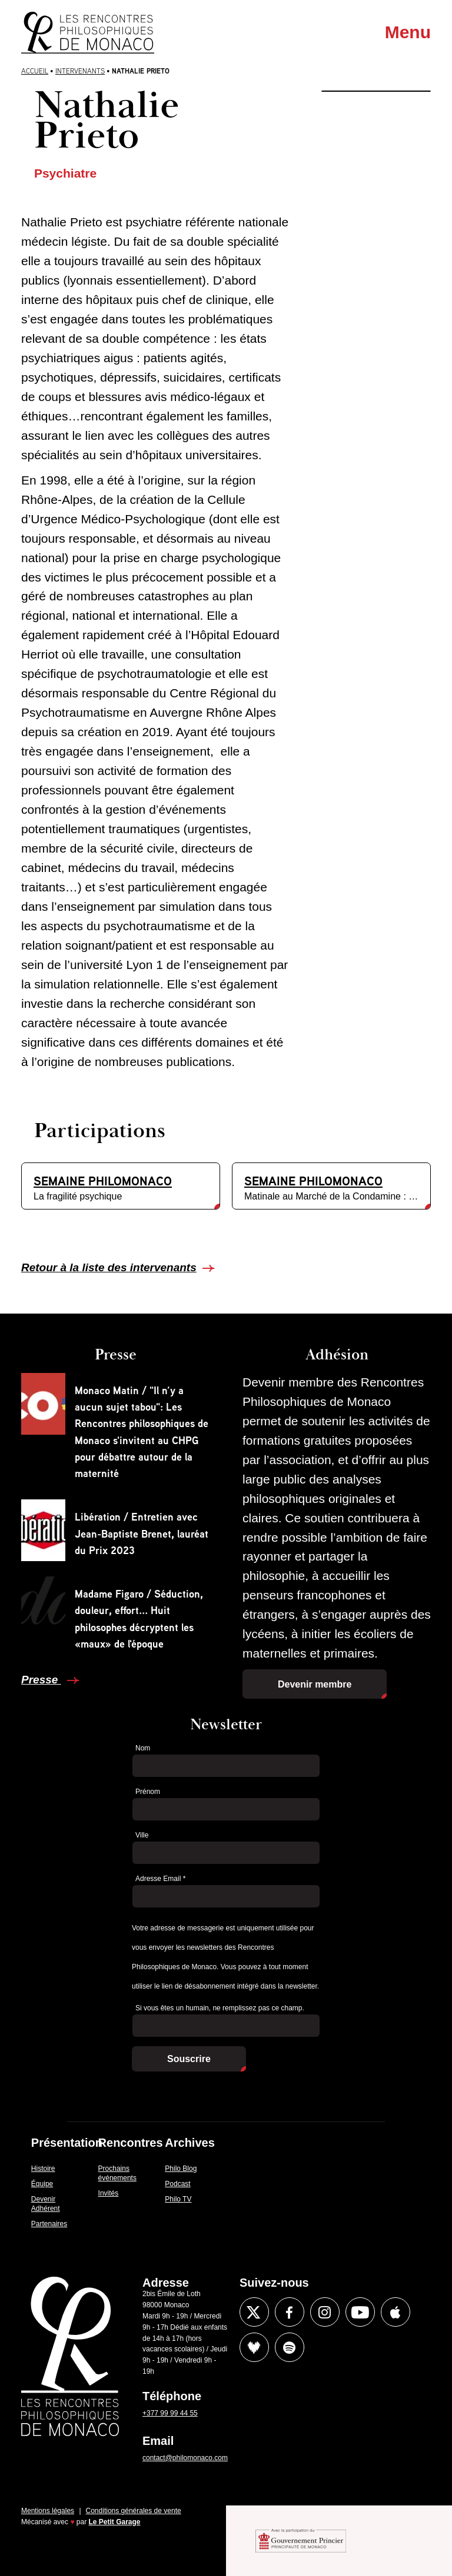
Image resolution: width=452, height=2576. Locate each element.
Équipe (42, 2184)
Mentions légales (47, 2511)
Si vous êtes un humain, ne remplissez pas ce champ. (219, 2008)
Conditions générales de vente (133, 2511)
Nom (142, 1748)
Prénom (147, 1792)
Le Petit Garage (115, 2522)
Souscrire (189, 2059)
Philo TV (178, 2199)
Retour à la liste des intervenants (109, 1267)
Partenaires (49, 2224)
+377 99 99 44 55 (170, 2413)
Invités (108, 2193)
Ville (141, 1835)
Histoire (43, 2168)
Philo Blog (181, 2168)
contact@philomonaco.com (185, 2458)
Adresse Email (160, 1879)
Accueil (34, 70)
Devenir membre (314, 1684)
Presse (41, 1679)
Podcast (177, 2184)
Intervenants (80, 70)
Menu (408, 32)
